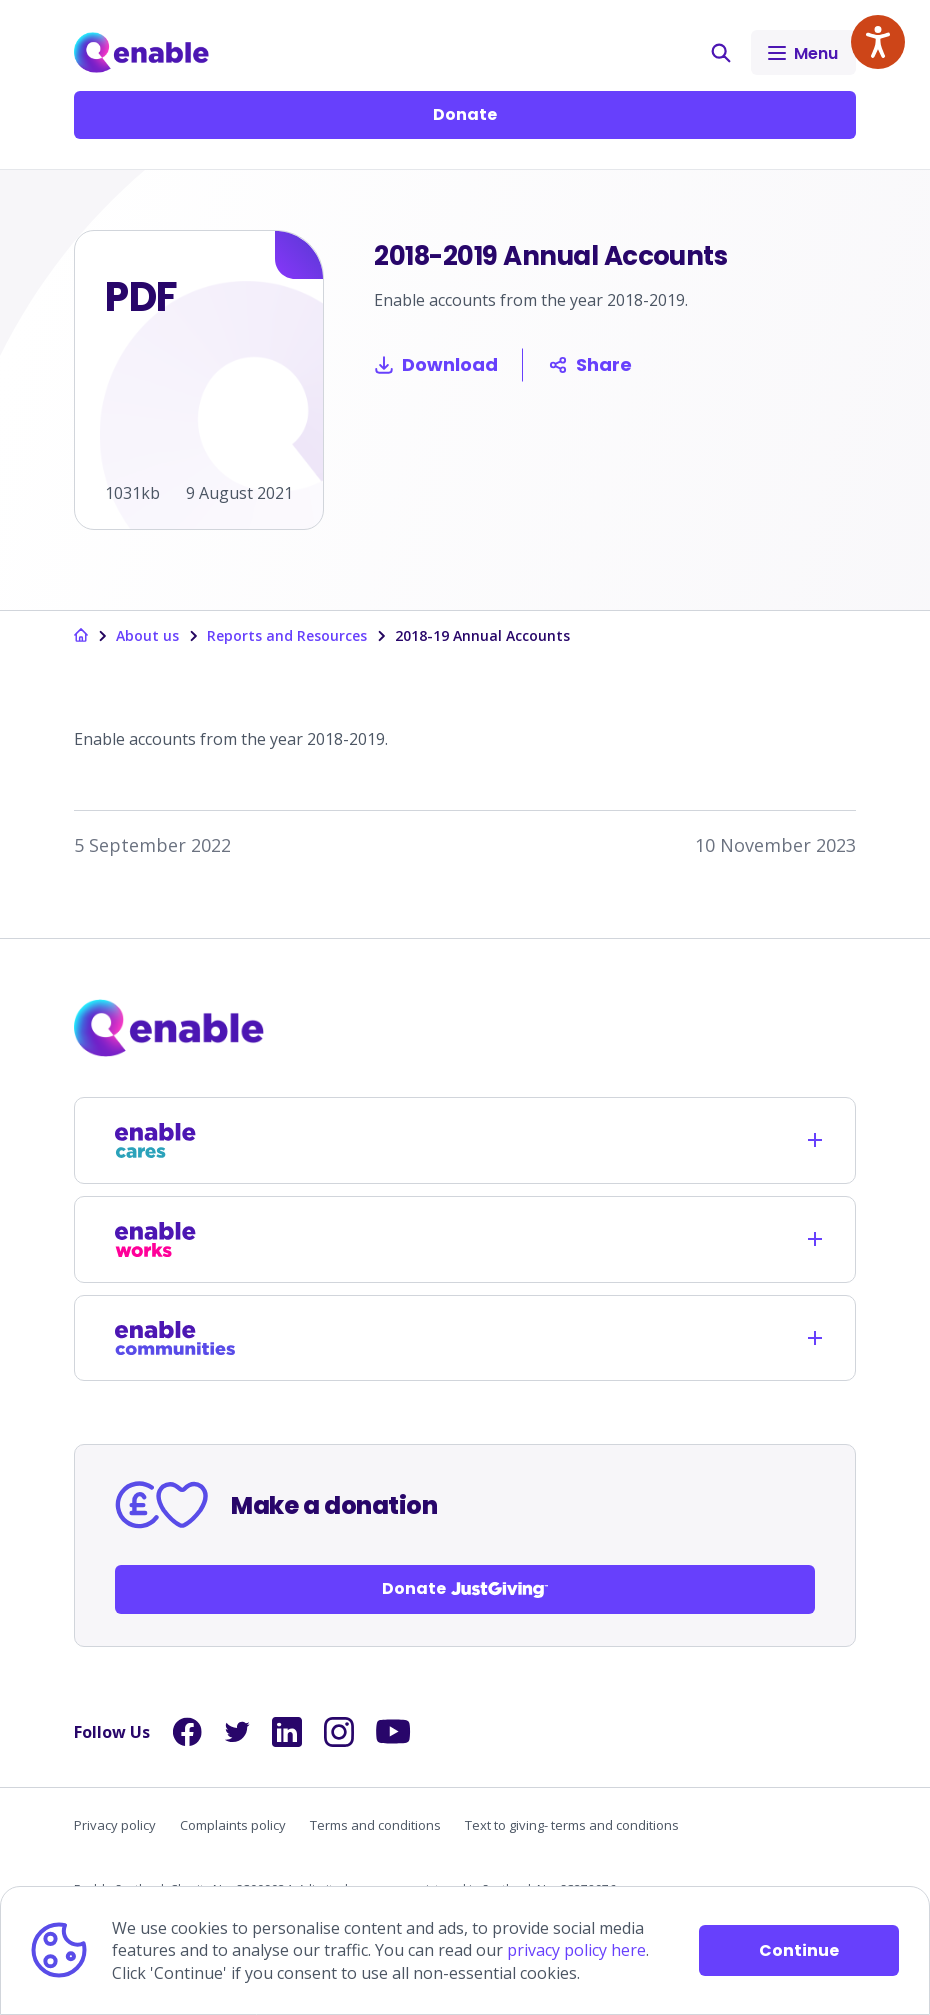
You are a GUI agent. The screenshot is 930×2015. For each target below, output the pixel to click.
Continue (799, 1950)
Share (590, 364)
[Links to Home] (141, 52)
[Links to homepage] (81, 635)
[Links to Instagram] (339, 1732)
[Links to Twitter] (237, 1732)
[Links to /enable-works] (175, 1239)
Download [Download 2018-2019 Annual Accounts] (436, 364)
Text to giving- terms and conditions (572, 1825)
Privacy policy (115, 1825)
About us (147, 635)
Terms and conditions (375, 1825)
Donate (465, 114)
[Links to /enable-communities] (175, 1338)
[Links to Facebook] (187, 1732)
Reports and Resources (287, 635)
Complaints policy (233, 1825)
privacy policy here (576, 1950)
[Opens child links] (815, 1140)
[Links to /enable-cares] (175, 1140)
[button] (721, 53)
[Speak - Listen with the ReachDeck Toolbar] (878, 42)
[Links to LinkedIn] (287, 1732)
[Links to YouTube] (393, 1731)
